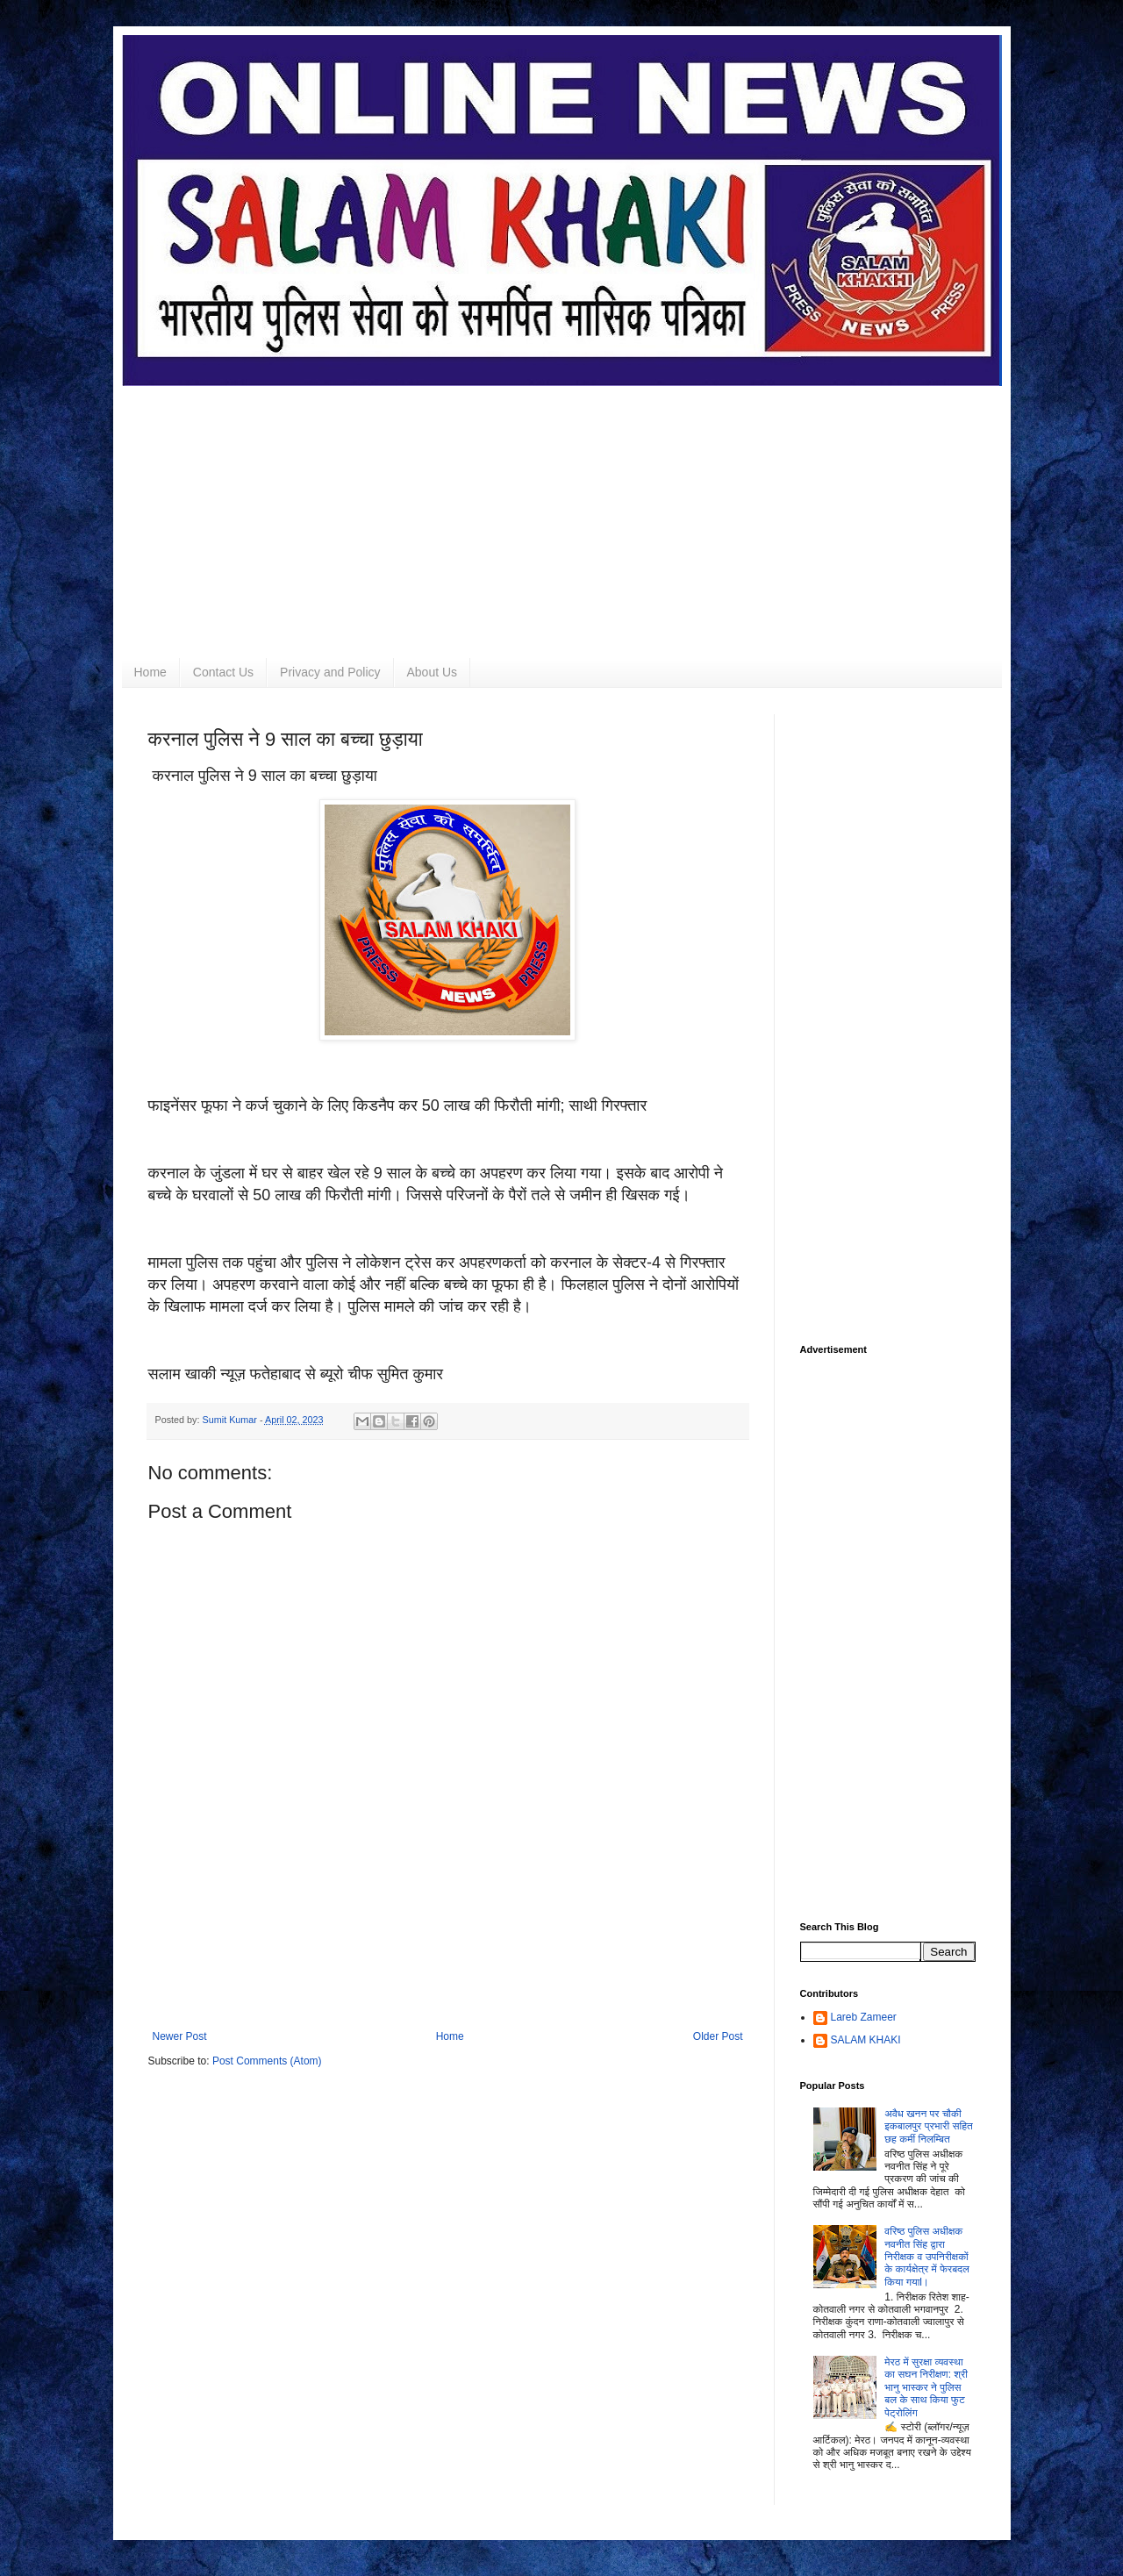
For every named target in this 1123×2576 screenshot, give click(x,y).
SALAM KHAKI (866, 2040)
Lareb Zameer (864, 2017)
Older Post (718, 2036)
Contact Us (223, 672)
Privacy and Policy (330, 672)
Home (150, 672)
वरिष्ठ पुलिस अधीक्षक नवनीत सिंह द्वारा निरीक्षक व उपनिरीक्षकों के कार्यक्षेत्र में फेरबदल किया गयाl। (926, 2256)
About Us (432, 672)
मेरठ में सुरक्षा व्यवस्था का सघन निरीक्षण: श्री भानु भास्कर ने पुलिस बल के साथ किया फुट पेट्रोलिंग (926, 2387)
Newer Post (180, 2036)
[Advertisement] (562, 509)
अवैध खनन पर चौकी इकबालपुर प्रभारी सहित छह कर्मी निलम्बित (928, 2126)
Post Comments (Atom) (267, 2061)
